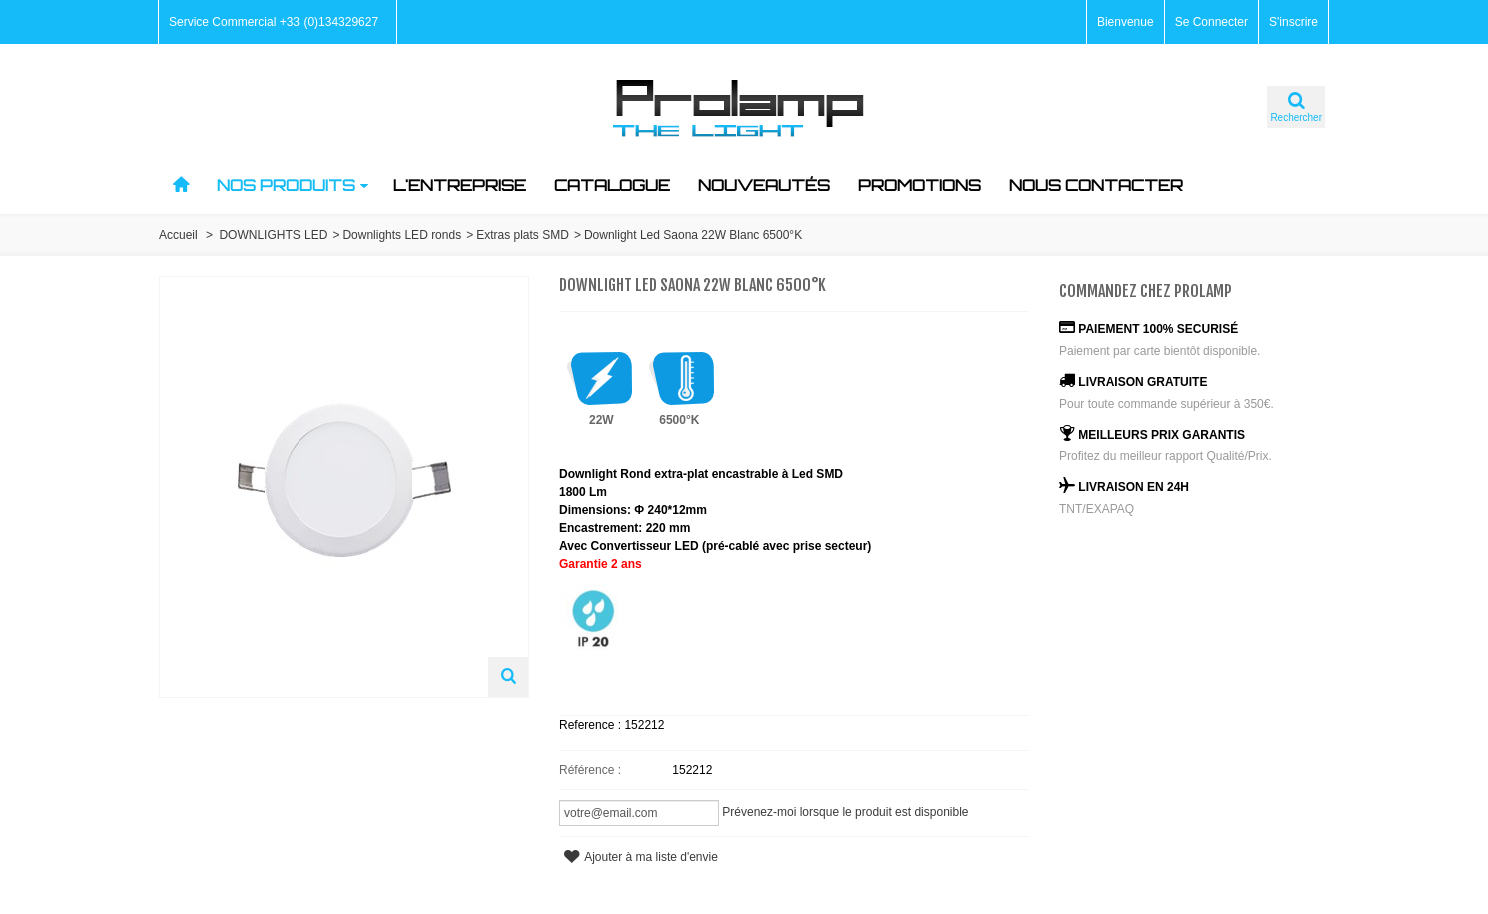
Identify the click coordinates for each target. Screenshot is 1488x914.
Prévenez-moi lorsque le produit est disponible (845, 812)
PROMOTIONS (919, 185)
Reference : (591, 725)
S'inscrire (1293, 22)
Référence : (590, 770)
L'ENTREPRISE (459, 185)
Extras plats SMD (522, 235)
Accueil (178, 235)
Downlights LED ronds (401, 235)
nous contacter (1096, 185)
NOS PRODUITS (293, 185)
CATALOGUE (612, 185)
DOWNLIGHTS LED (273, 235)
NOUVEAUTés (764, 185)
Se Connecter (1211, 22)
